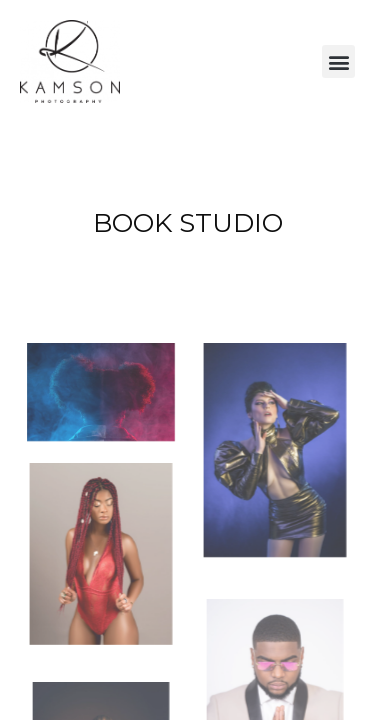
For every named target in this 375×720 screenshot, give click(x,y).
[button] (338, 61)
